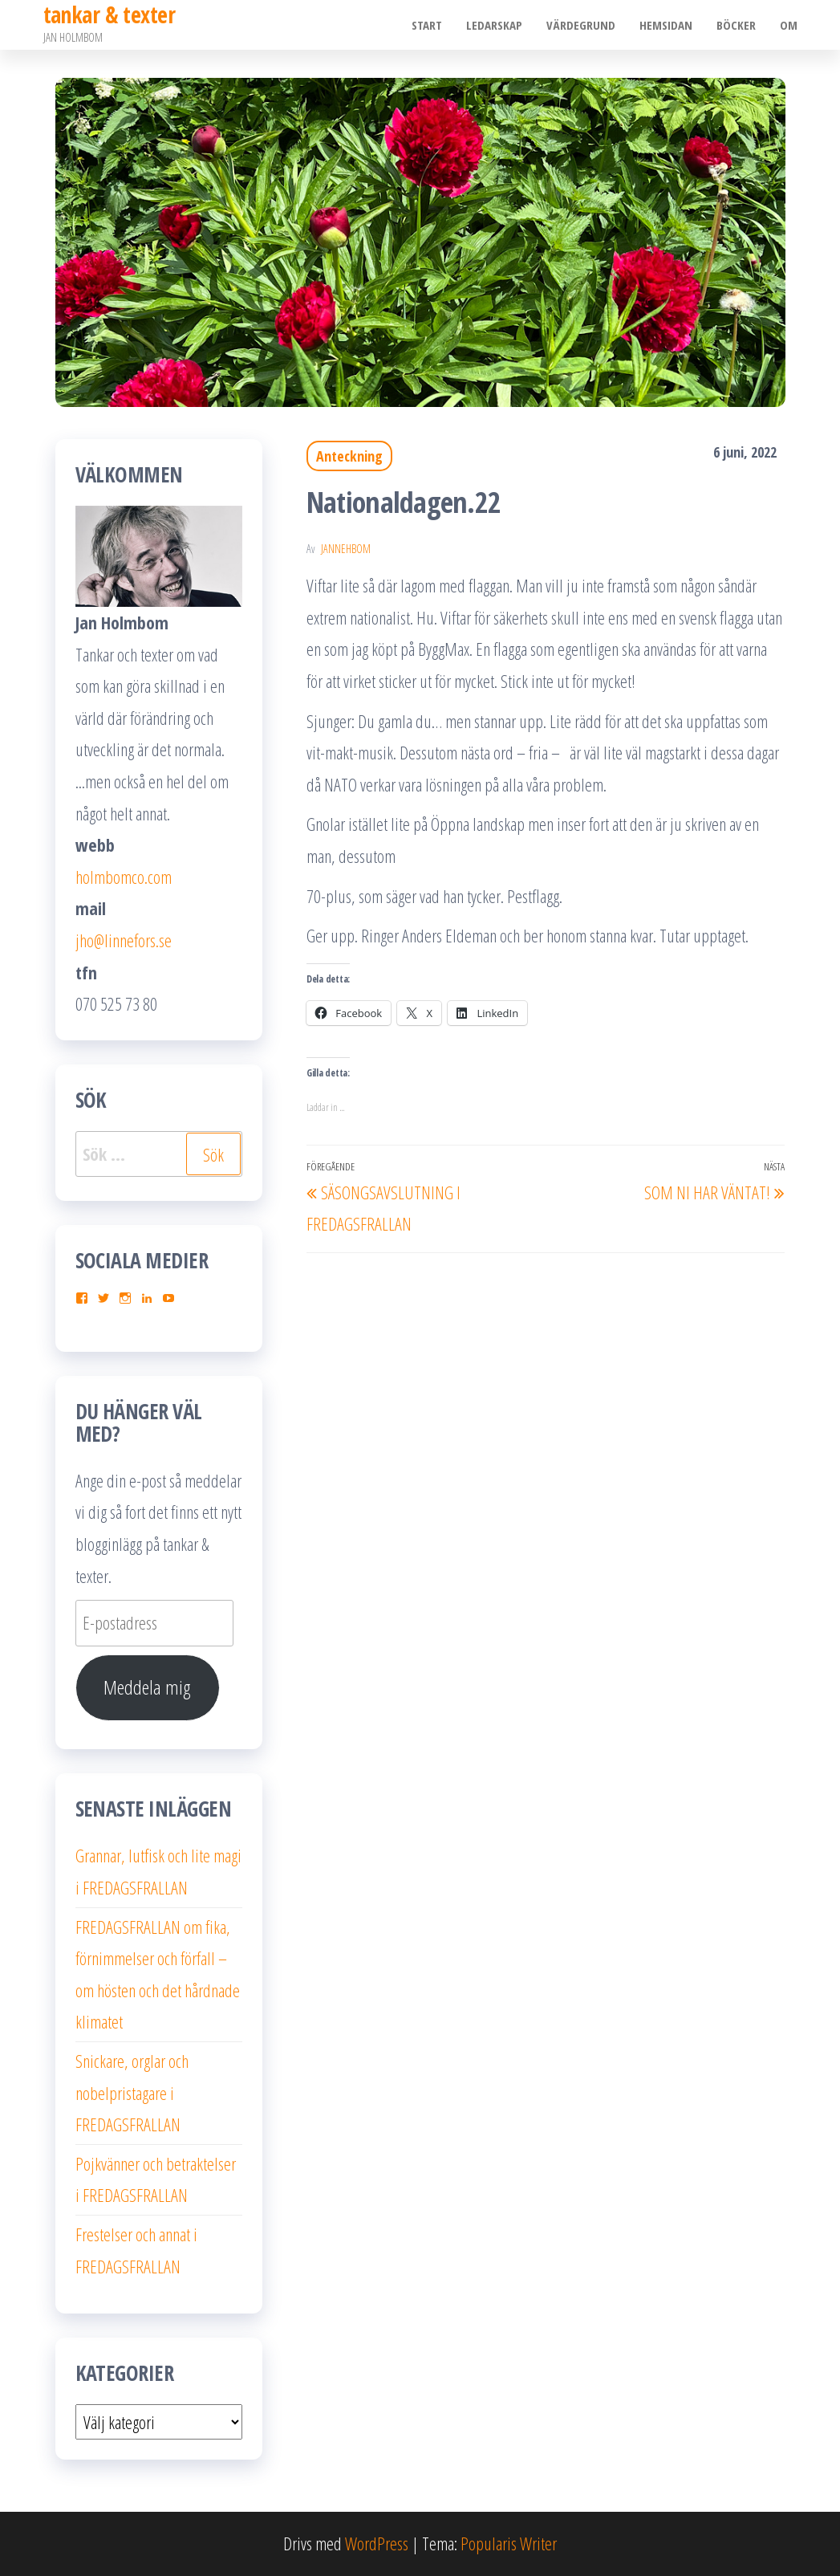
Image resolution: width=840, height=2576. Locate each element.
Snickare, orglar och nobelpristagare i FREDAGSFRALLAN (132, 2092)
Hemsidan (665, 25)
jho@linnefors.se (123, 940)
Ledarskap (494, 25)
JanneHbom (346, 548)
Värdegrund (580, 25)
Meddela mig (147, 1687)
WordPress (376, 2543)
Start (427, 25)
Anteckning (349, 456)
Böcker (736, 25)
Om (788, 25)
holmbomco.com (123, 877)
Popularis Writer (509, 2543)
